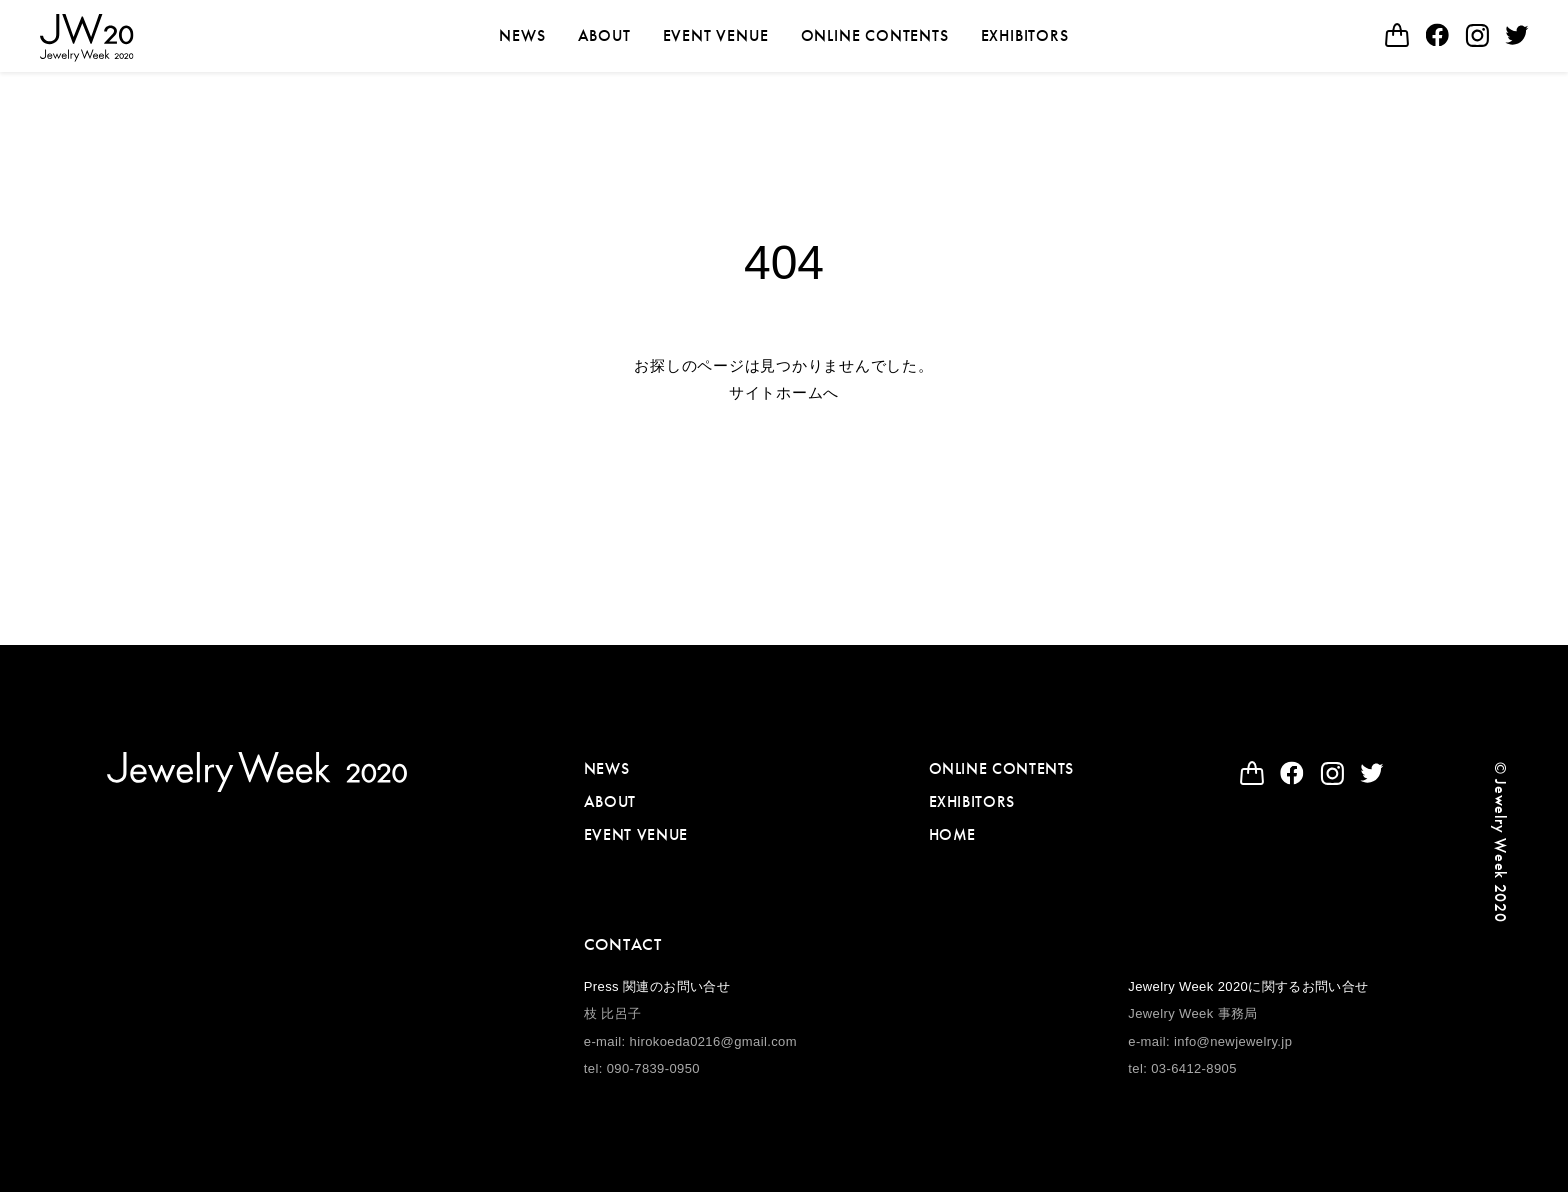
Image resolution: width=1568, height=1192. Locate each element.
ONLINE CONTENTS (875, 35)
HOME (953, 834)
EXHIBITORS (1025, 35)
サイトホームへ (784, 392)
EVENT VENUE (716, 35)
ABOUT (604, 35)
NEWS (522, 35)
